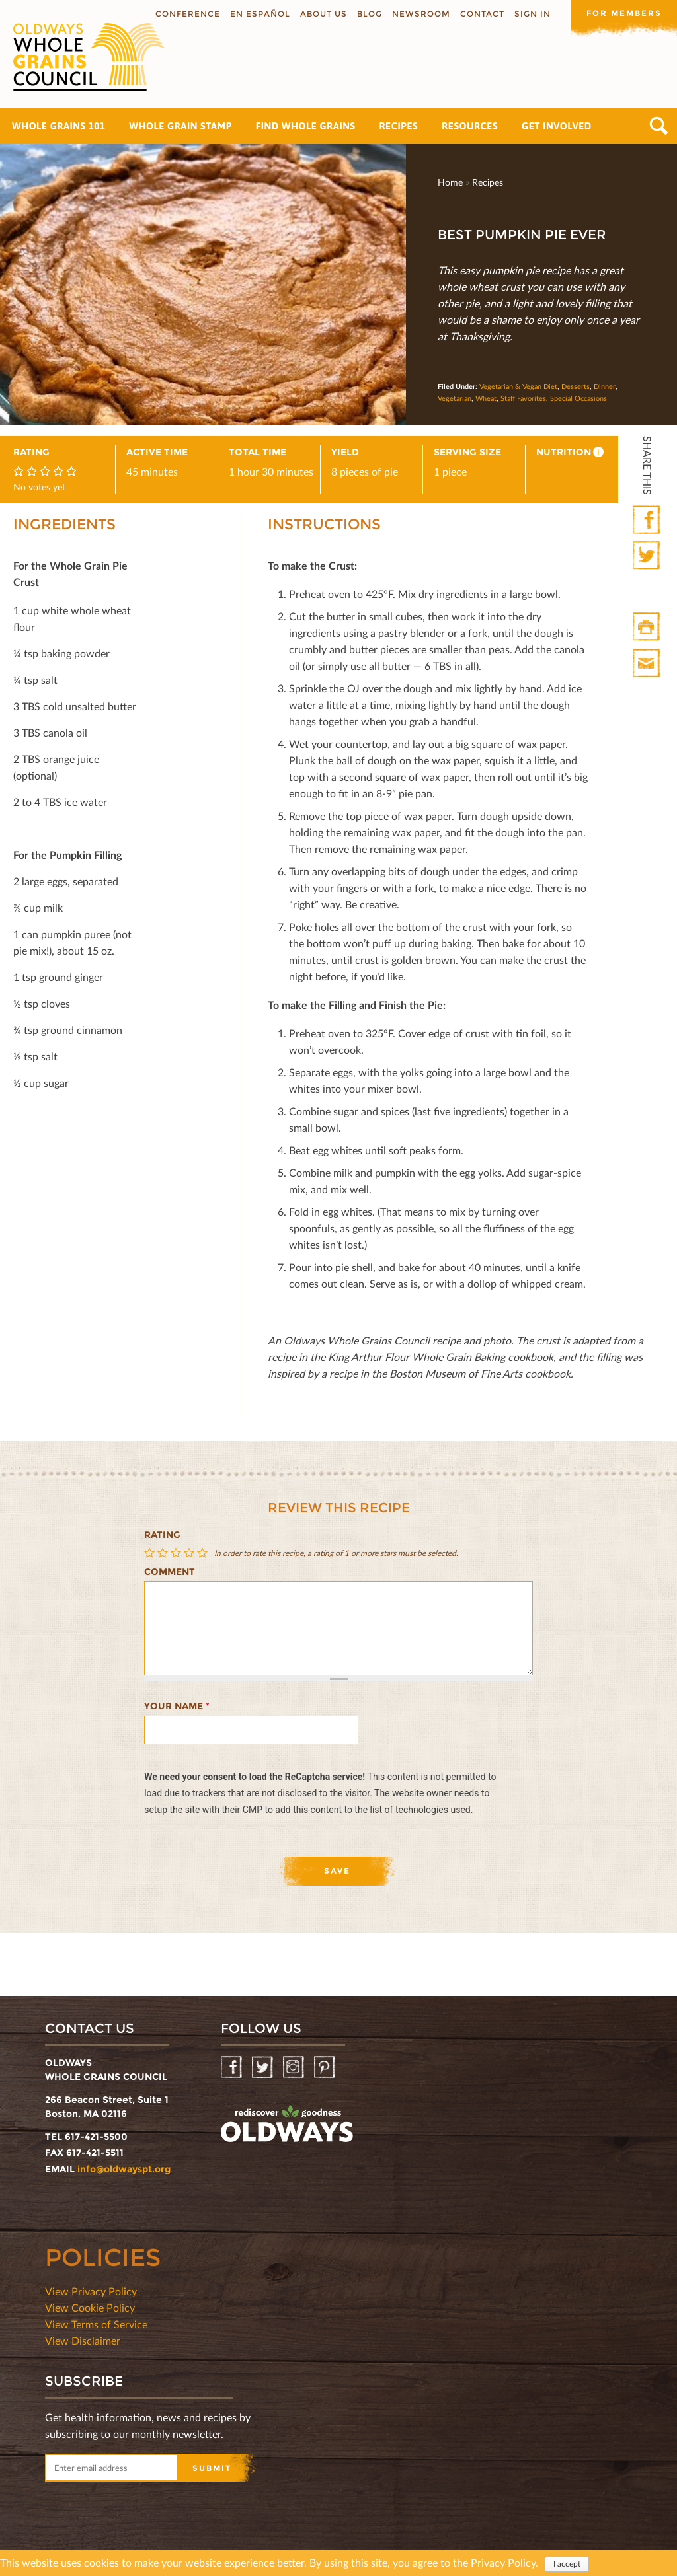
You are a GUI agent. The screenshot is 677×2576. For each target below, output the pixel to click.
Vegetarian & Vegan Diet (518, 386)
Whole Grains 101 (58, 125)
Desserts (575, 386)
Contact (482, 13)
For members (624, 13)
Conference (187, 13)
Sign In (532, 13)
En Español (260, 13)
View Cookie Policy (90, 2307)
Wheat (486, 398)
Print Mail (647, 664)
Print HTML (647, 627)
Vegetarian (454, 398)
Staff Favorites (523, 398)
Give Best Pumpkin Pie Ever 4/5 (190, 1553)
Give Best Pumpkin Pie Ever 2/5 (164, 1553)
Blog (369, 13)
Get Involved (557, 125)
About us (323, 13)
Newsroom (421, 13)
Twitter (647, 556)
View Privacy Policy (91, 2291)
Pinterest (325, 2067)
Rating (162, 1535)
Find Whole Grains (306, 125)
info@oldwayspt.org (124, 2169)
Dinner (605, 386)
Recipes (398, 125)
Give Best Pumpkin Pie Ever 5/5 (203, 1553)
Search (659, 126)
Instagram (294, 2067)
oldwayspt (287, 2124)
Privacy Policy (503, 2562)
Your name (177, 1706)
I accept (566, 2564)
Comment (169, 1572)
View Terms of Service (96, 2324)
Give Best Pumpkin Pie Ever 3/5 (177, 1553)
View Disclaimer (82, 2340)
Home (450, 182)
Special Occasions (578, 398)
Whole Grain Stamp (180, 125)
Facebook (647, 520)
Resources (470, 125)
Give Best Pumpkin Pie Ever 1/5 (150, 1553)
